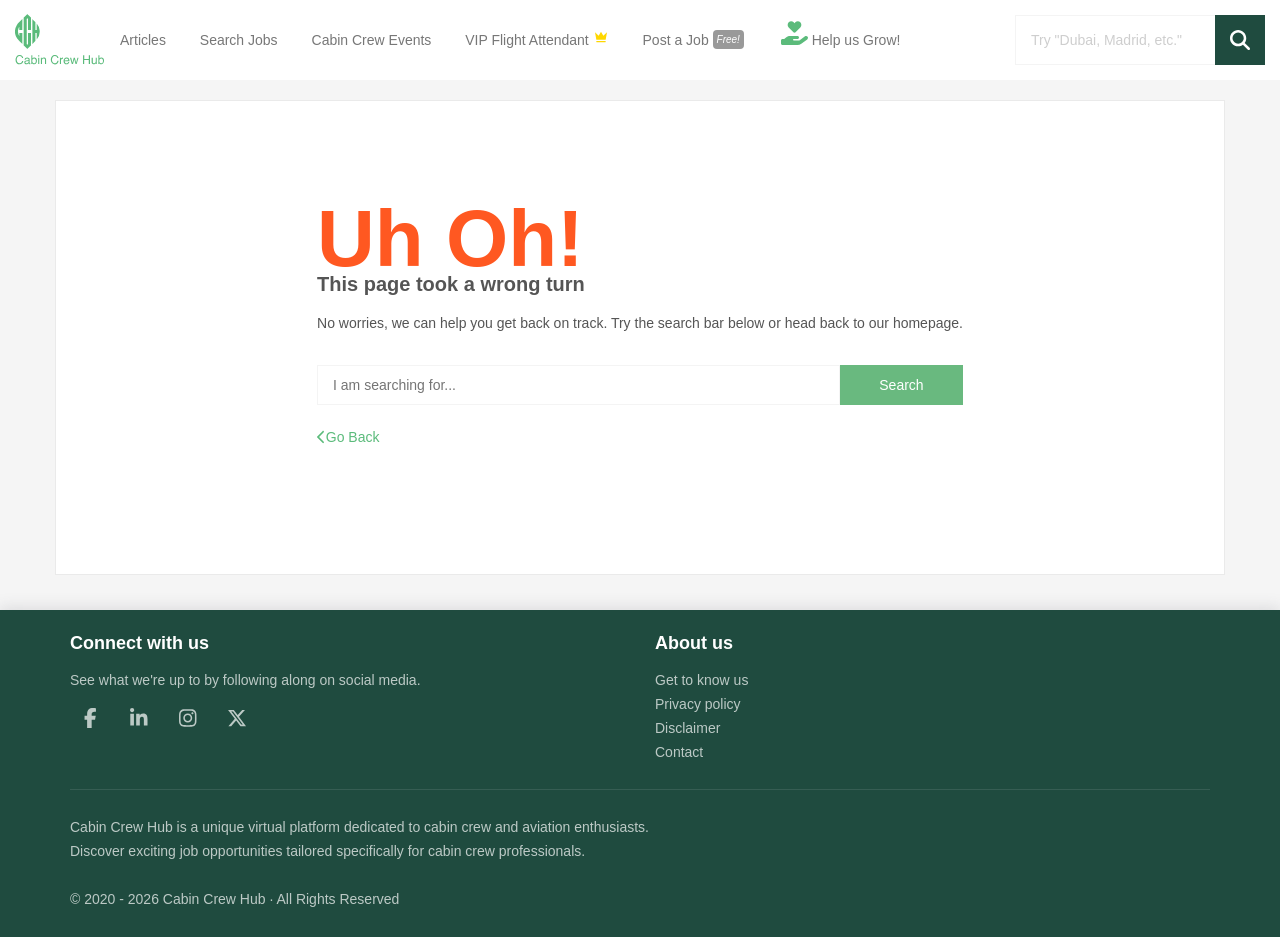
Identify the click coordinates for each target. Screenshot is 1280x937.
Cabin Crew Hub (121, 827)
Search (901, 385)
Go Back (348, 437)
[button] (1240, 40)
